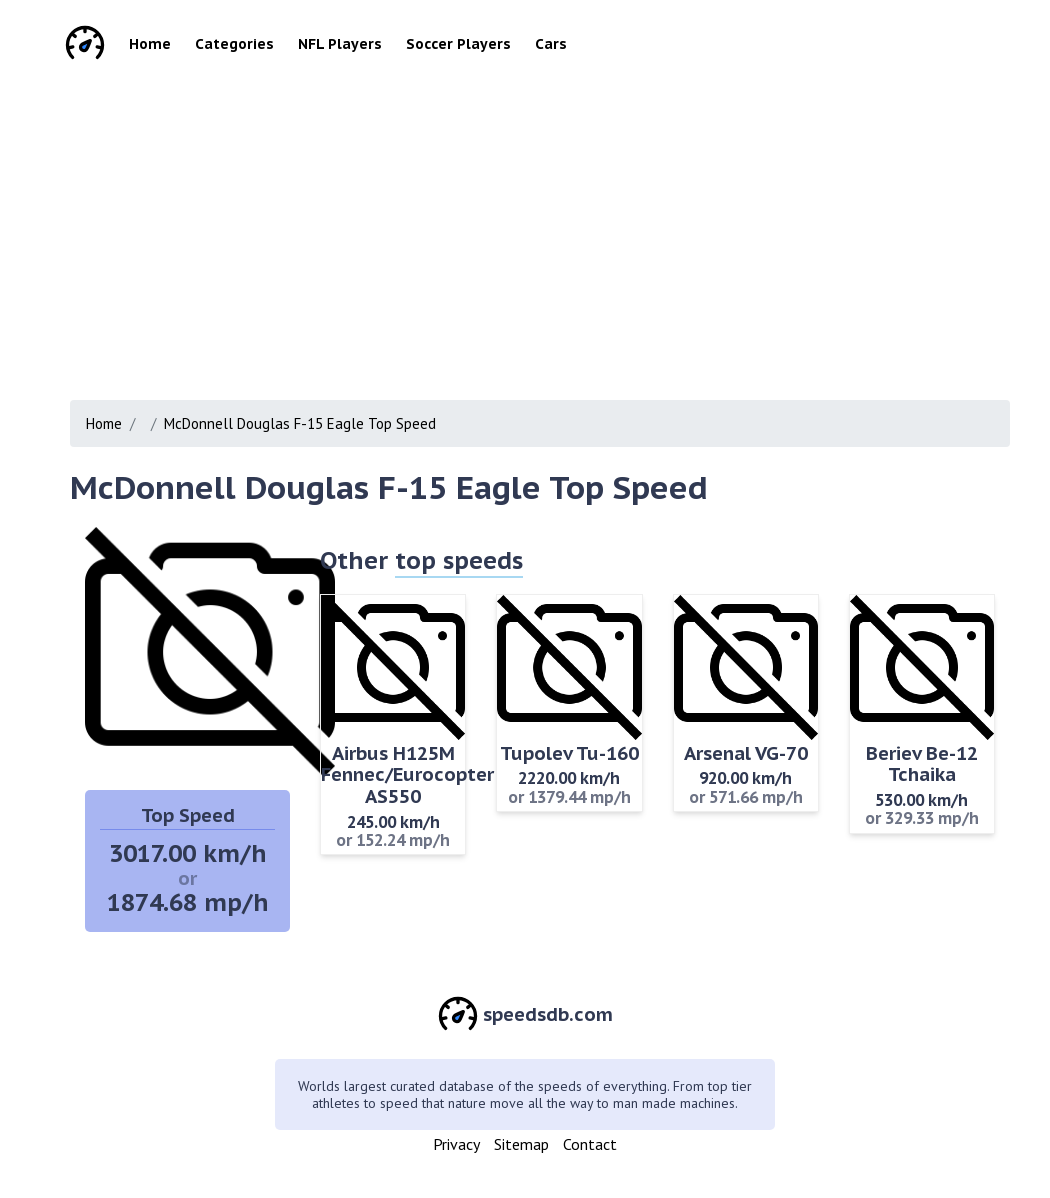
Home (150, 44)
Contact (590, 1144)
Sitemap (521, 1144)
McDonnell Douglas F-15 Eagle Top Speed (300, 423)
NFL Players (340, 44)
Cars (551, 44)
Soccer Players (458, 44)
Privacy (456, 1144)
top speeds (459, 560)
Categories (234, 44)
